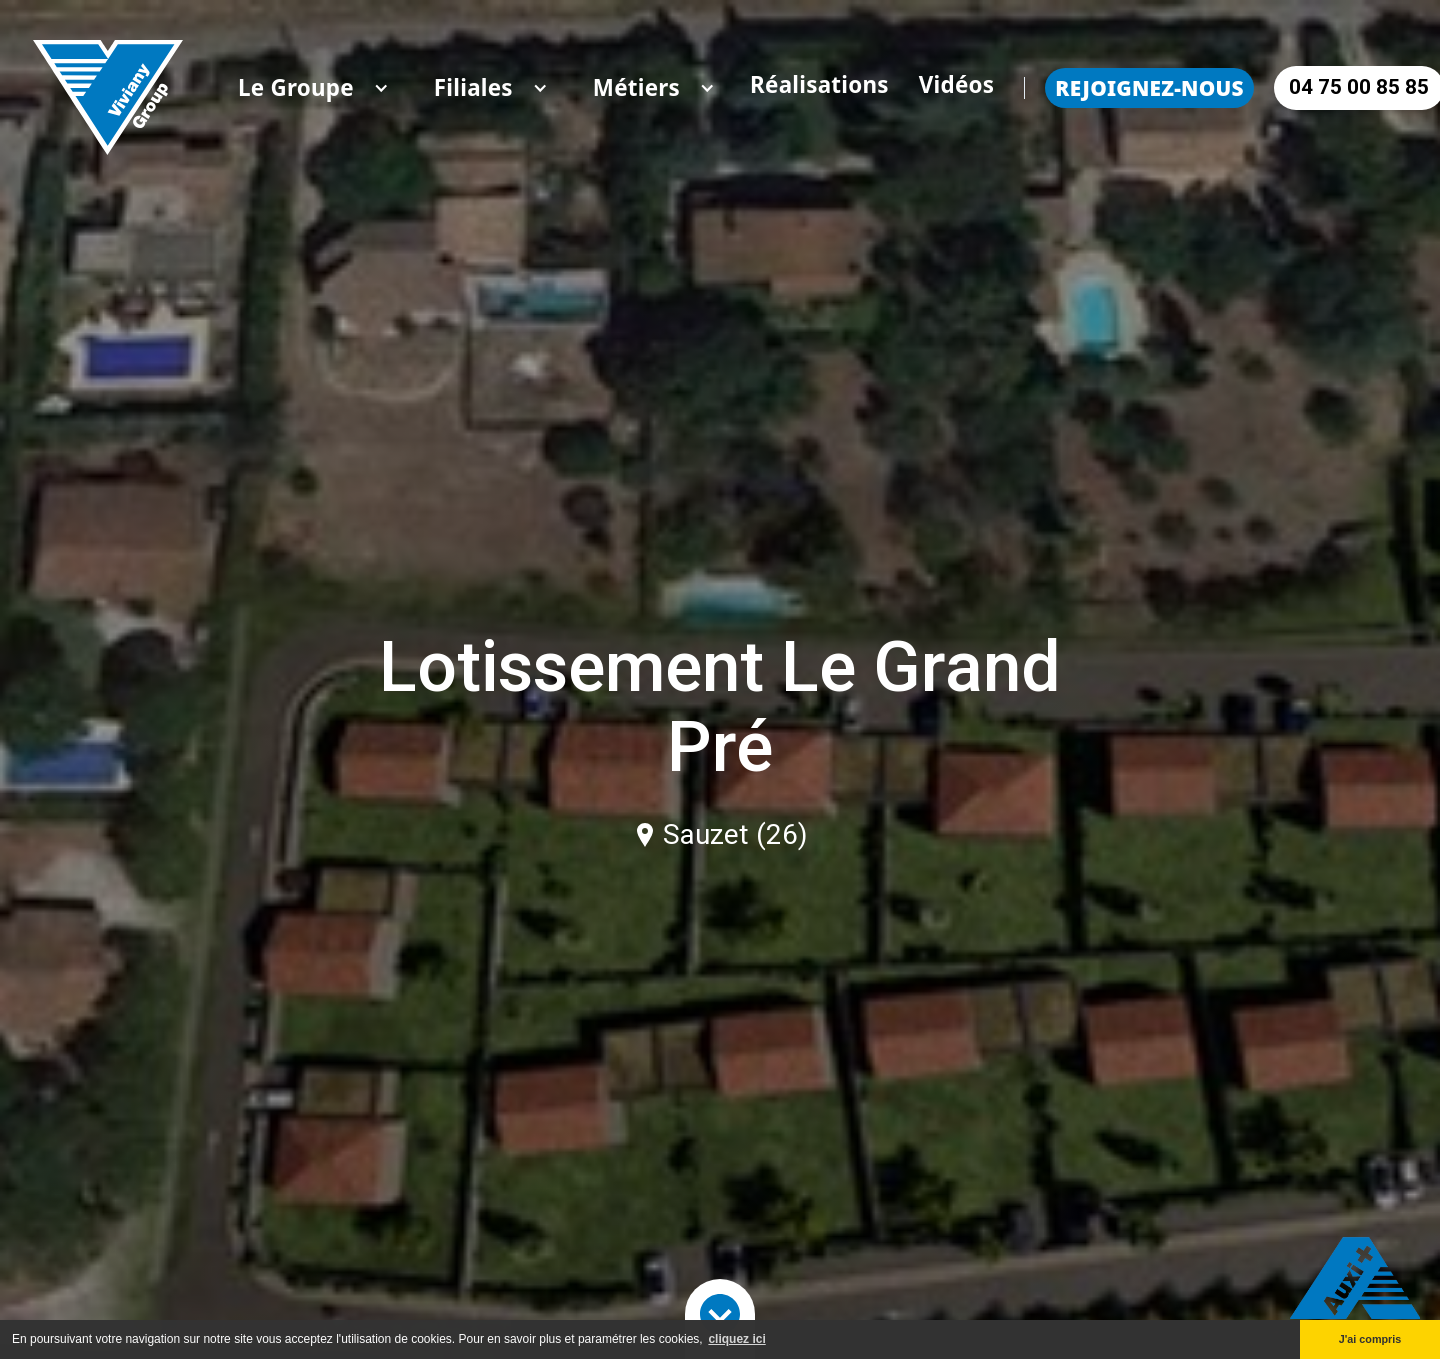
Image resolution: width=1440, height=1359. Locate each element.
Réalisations (819, 84)
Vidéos (957, 84)
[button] (296, 88)
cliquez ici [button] (736, 1339)
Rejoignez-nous (1149, 88)
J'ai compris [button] (1370, 1339)
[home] (108, 87)
